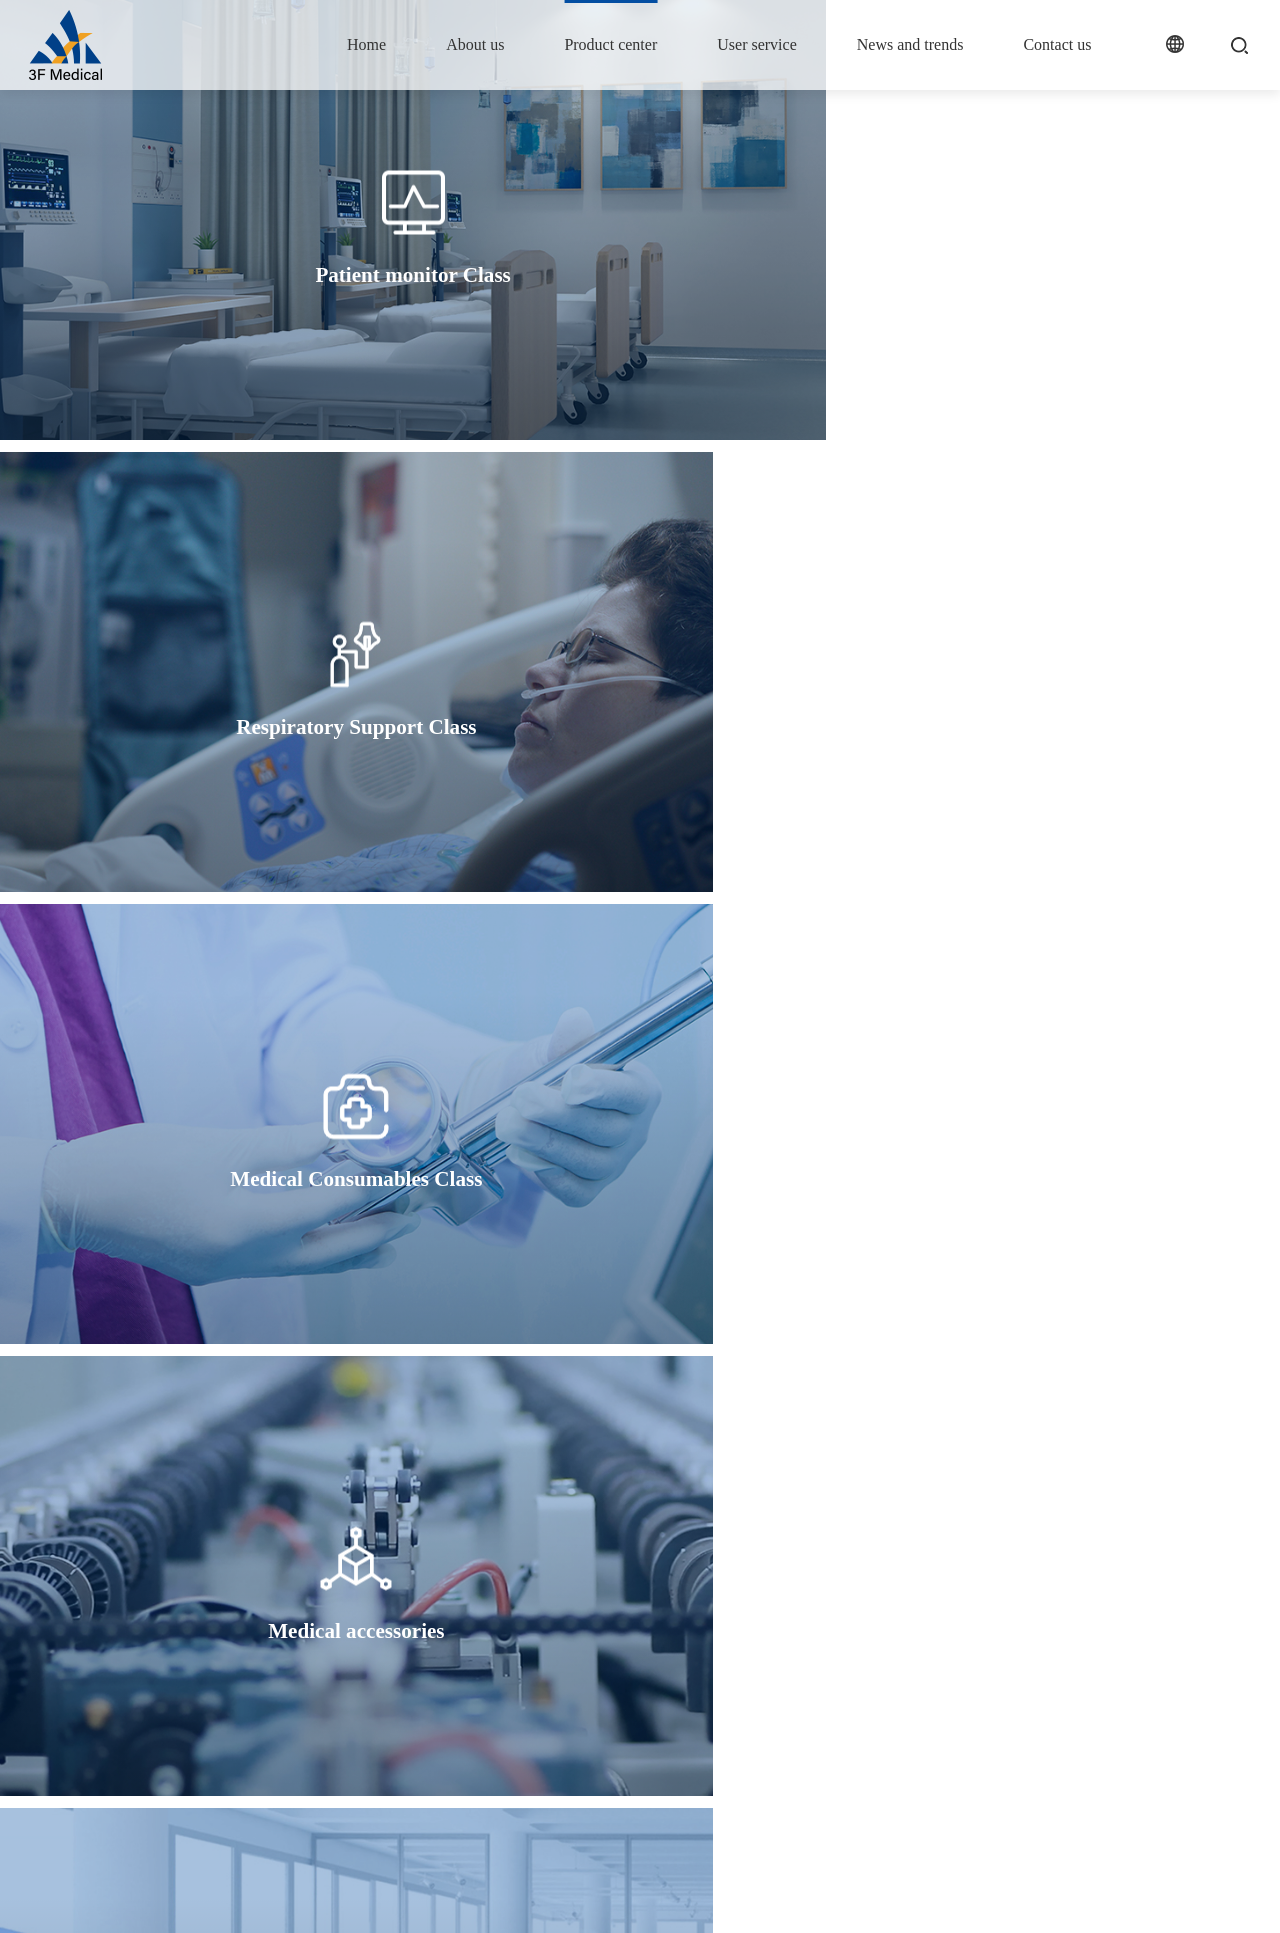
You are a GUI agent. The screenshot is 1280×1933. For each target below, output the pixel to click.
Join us (1011, 1654)
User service (757, 44)
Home (366, 44)
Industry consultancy (890, 1654)
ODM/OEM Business (565, 1730)
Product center (610, 44)
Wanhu (603, 1896)
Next (722, 1409)
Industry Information (890, 1622)
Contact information (1048, 1622)
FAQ (716, 1654)
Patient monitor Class (565, 1622)
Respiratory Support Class (578, 1654)
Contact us (1057, 44)
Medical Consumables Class (584, 1686)
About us (475, 44)
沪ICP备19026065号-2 (440, 1896)
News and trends (910, 44)
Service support (746, 1622)
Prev (558, 1409)
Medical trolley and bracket (582, 1762)
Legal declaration (1206, 1896)
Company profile (417, 1622)
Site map (1106, 1896)
